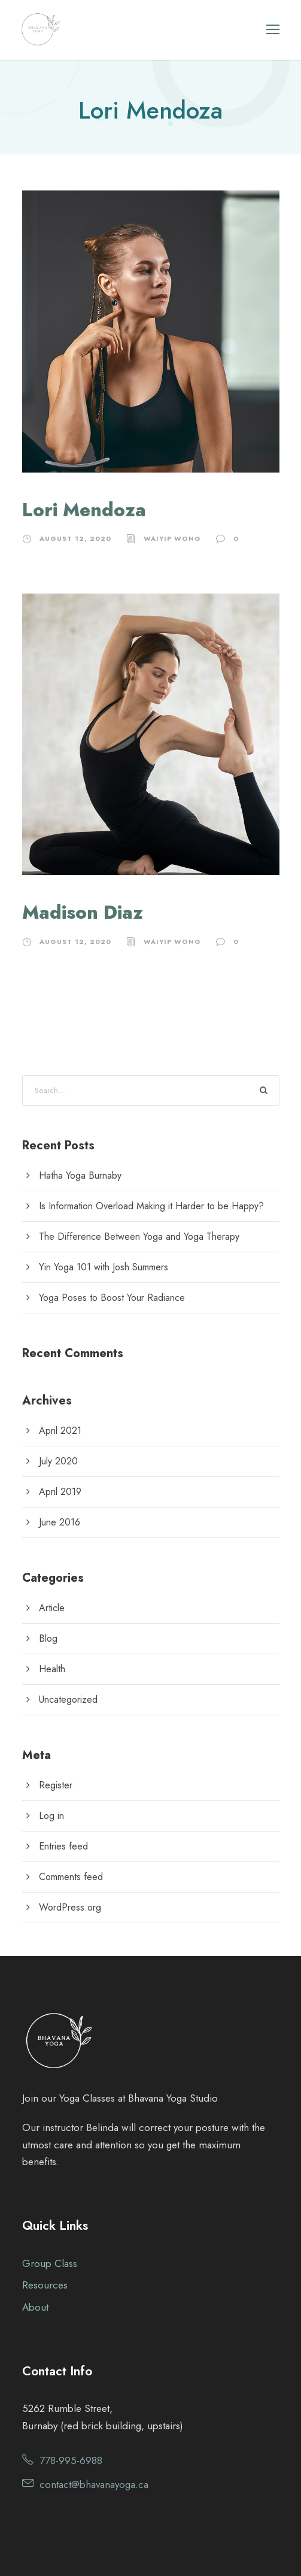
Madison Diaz (82, 912)
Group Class (49, 2263)
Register (55, 1785)
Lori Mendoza (84, 510)
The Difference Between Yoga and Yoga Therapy (139, 1236)
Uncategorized (68, 1699)
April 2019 (60, 1492)
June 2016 (59, 1522)
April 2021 (60, 1430)
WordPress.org (70, 1907)
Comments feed (71, 1877)
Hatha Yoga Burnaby (80, 1175)
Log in (51, 1816)
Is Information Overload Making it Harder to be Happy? (151, 1206)
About (35, 2307)
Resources (45, 2285)
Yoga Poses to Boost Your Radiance (112, 1297)
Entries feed (63, 1846)
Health (52, 1669)
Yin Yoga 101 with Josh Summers (103, 1267)
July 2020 (58, 1461)
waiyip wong (172, 538)
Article (52, 1608)
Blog (48, 1638)
